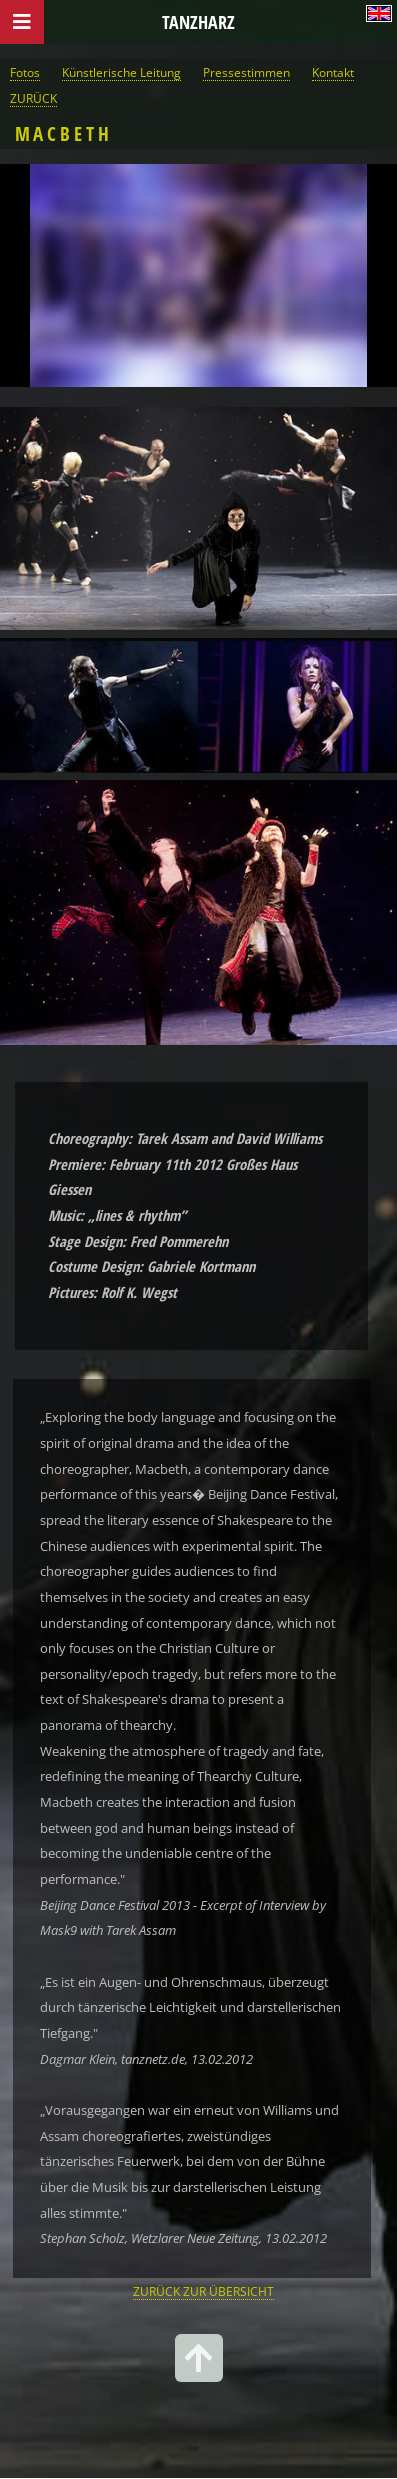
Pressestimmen (246, 72)
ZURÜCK (33, 98)
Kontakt (333, 72)
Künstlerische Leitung (121, 72)
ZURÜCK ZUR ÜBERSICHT (203, 2291)
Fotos (25, 72)
